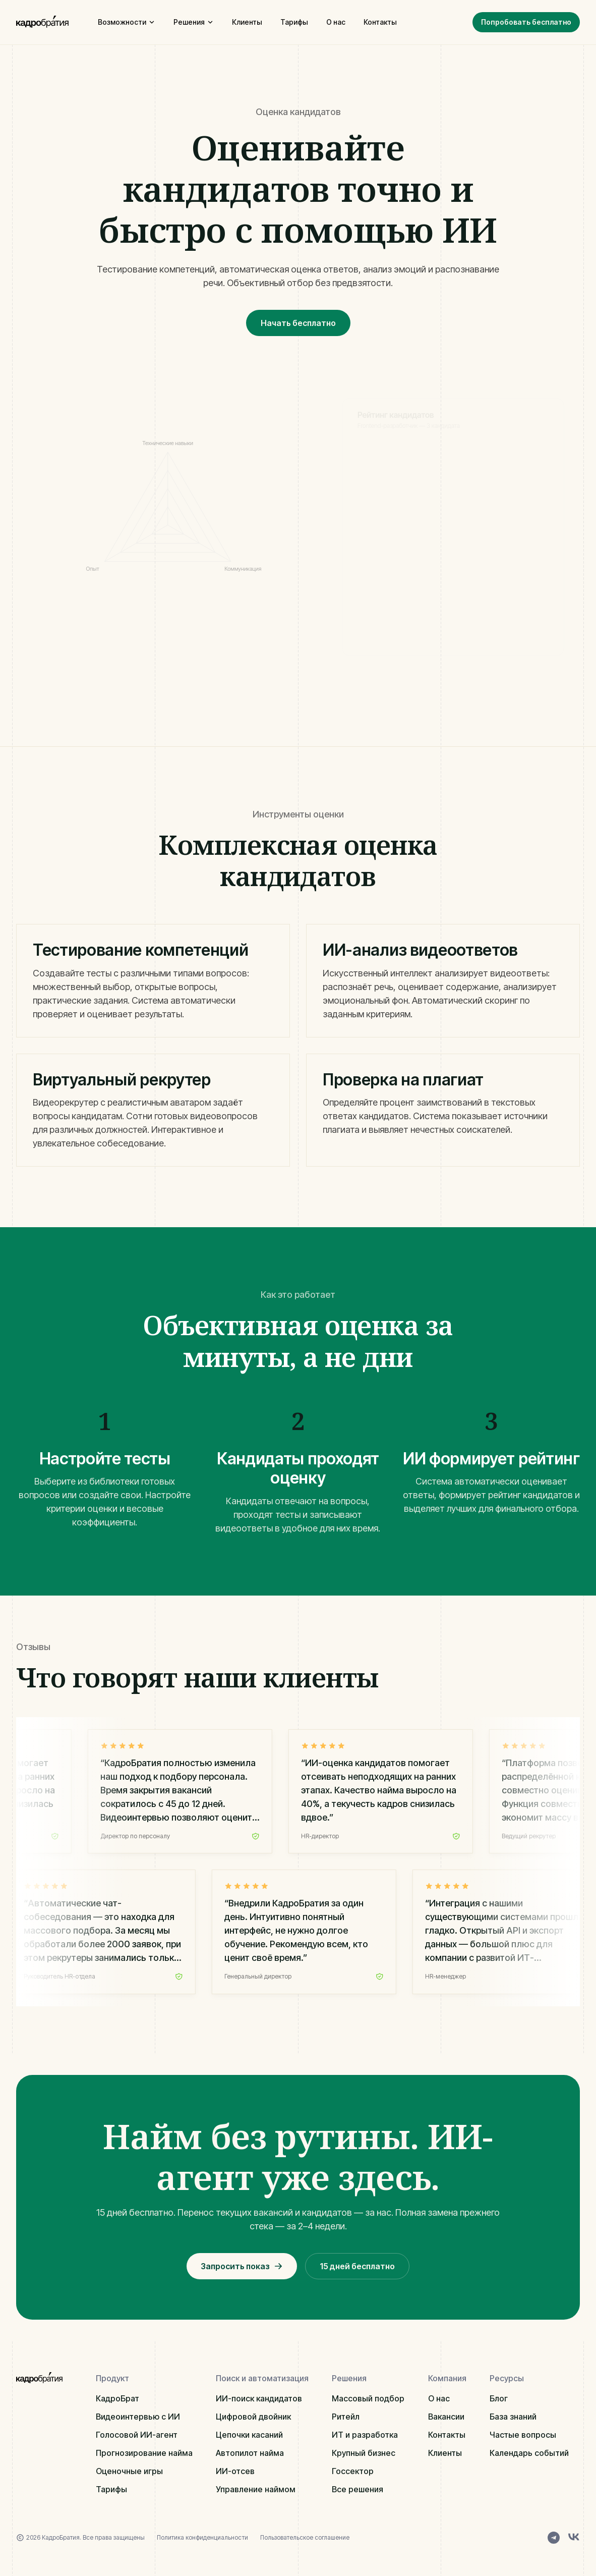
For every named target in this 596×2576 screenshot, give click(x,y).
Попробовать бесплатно (526, 22)
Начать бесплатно (298, 323)
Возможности (126, 22)
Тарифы (294, 22)
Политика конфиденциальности (202, 2537)
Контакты (380, 22)
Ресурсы (507, 2378)
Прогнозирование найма (144, 2453)
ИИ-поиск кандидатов (259, 2398)
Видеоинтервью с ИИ (138, 2416)
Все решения (357, 2489)
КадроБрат (117, 2398)
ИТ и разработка (365, 2435)
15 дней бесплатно (357, 2266)
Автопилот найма (250, 2453)
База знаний (513, 2416)
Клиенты (247, 22)
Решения (193, 22)
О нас (335, 22)
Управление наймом (255, 2489)
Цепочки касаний (249, 2435)
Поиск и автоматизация (262, 2378)
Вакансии (446, 2416)
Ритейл (346, 2416)
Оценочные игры (129, 2471)
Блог (499, 2398)
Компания (447, 2378)
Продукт (112, 2378)
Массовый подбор (368, 2398)
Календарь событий (529, 2453)
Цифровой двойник (253, 2416)
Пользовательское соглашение (304, 2537)
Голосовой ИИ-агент (136, 2435)
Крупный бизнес (363, 2453)
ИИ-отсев (235, 2471)
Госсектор (353, 2471)
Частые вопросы (523, 2435)
